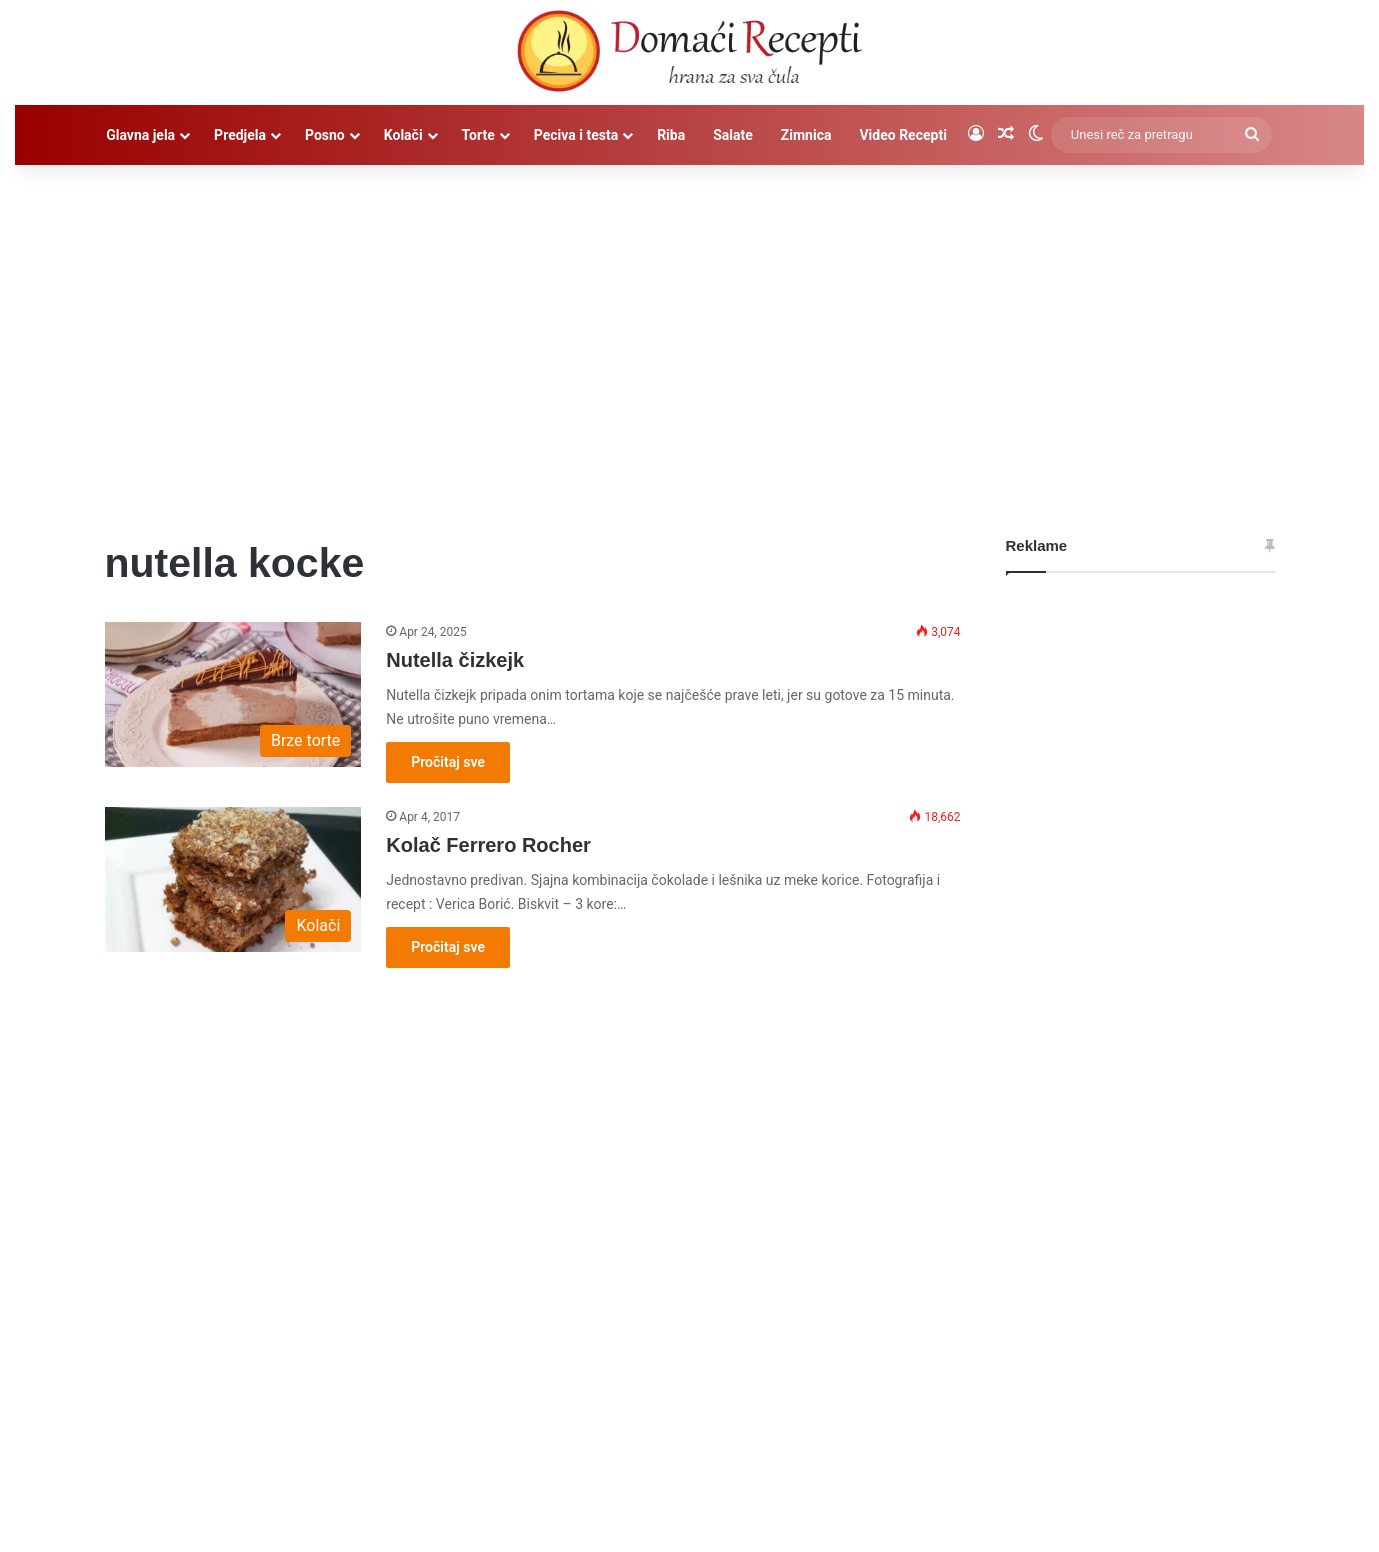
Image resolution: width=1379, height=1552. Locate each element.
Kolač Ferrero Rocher (488, 845)
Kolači (403, 135)
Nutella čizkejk (455, 660)
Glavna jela (140, 135)
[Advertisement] (690, 335)
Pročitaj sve (448, 762)
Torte (478, 135)
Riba (671, 135)
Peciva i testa (576, 135)
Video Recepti (902, 135)
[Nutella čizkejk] (233, 694)
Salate (733, 135)
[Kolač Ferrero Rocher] (233, 879)
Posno (325, 135)
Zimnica (806, 135)
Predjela (240, 135)
